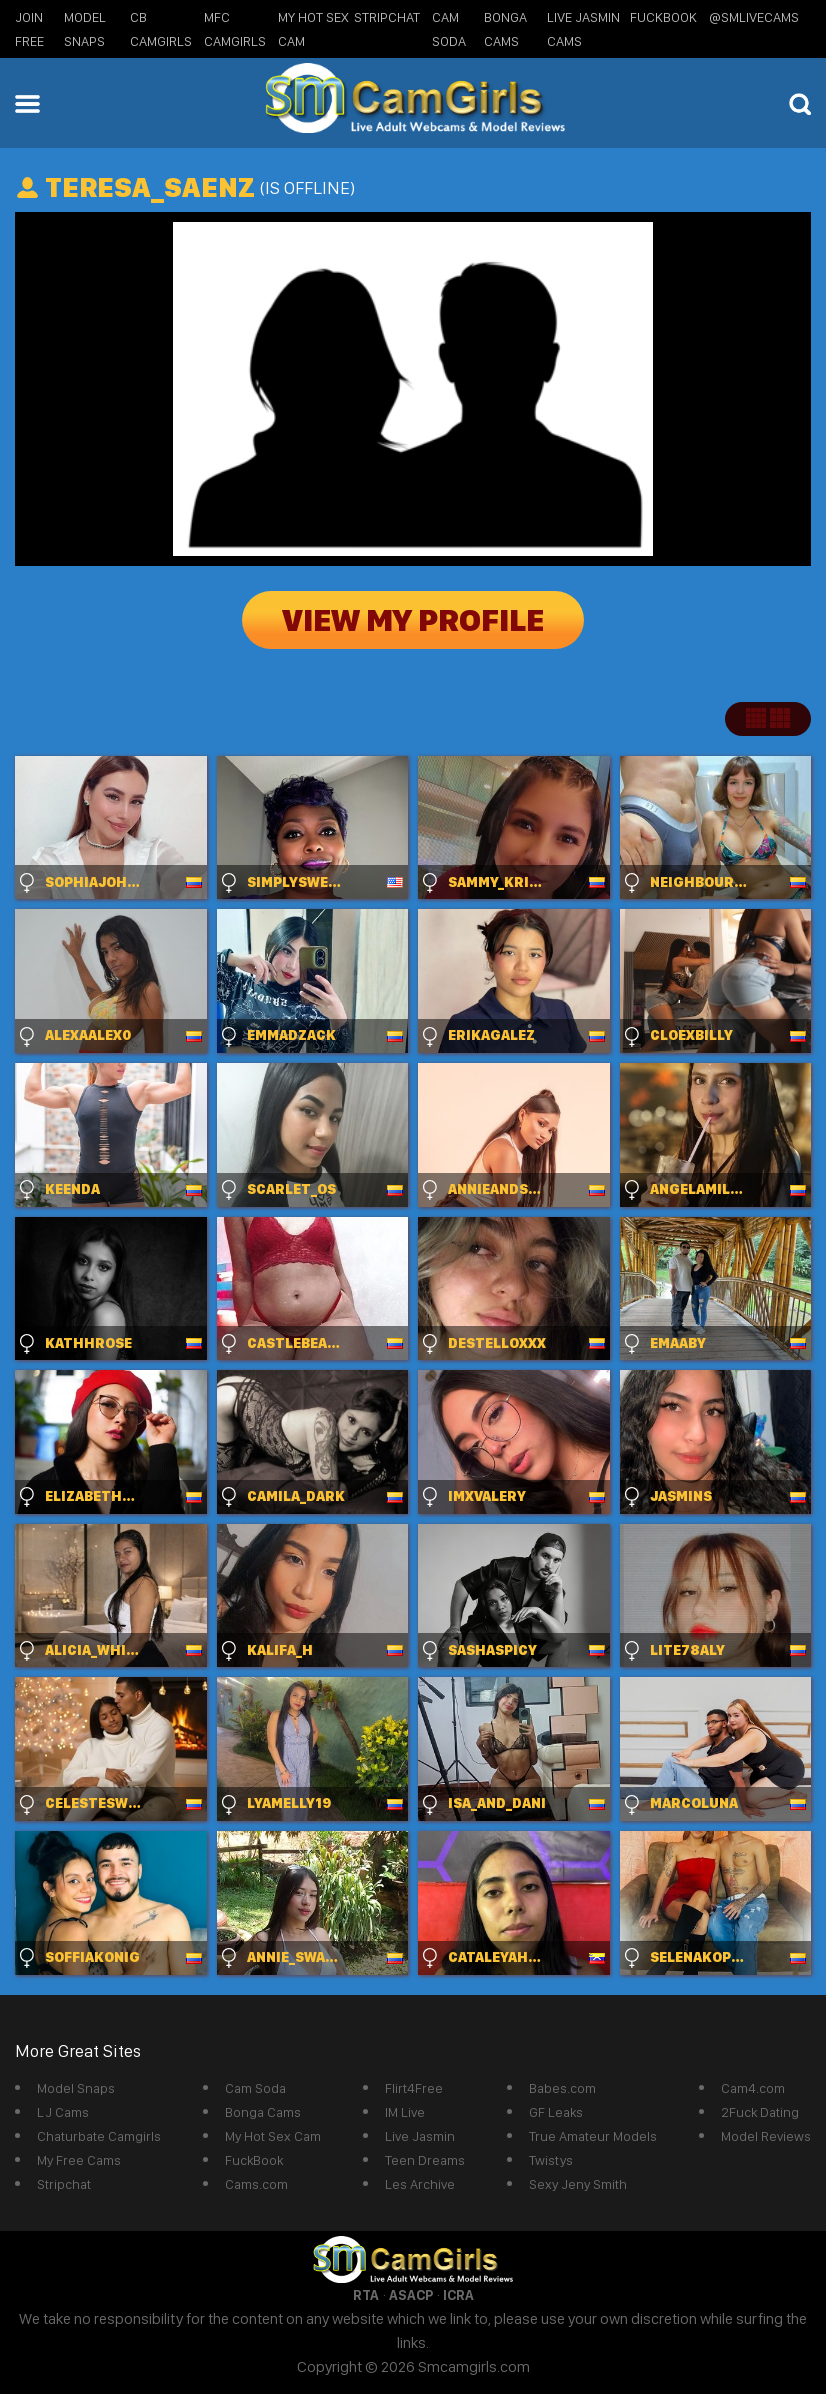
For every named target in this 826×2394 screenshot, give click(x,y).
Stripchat (64, 2184)
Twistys (551, 2160)
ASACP (411, 2295)
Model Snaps (76, 2088)
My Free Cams (79, 2160)
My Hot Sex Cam (273, 2136)
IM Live (405, 2112)
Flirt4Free (414, 2088)
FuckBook (663, 17)
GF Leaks (556, 2112)
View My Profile (413, 620)
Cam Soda (255, 2088)
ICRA (458, 2295)
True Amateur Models (593, 2136)
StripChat (387, 17)
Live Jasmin (420, 2136)
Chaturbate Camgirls (99, 2136)
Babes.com (562, 2088)
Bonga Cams (263, 2112)
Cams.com (256, 2184)
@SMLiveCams (754, 17)
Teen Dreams (425, 2160)
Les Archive (420, 2184)
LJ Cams (63, 2112)
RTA (366, 2295)
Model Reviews (766, 2136)
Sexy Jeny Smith (578, 2184)
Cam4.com (753, 2088)
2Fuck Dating (760, 2112)
